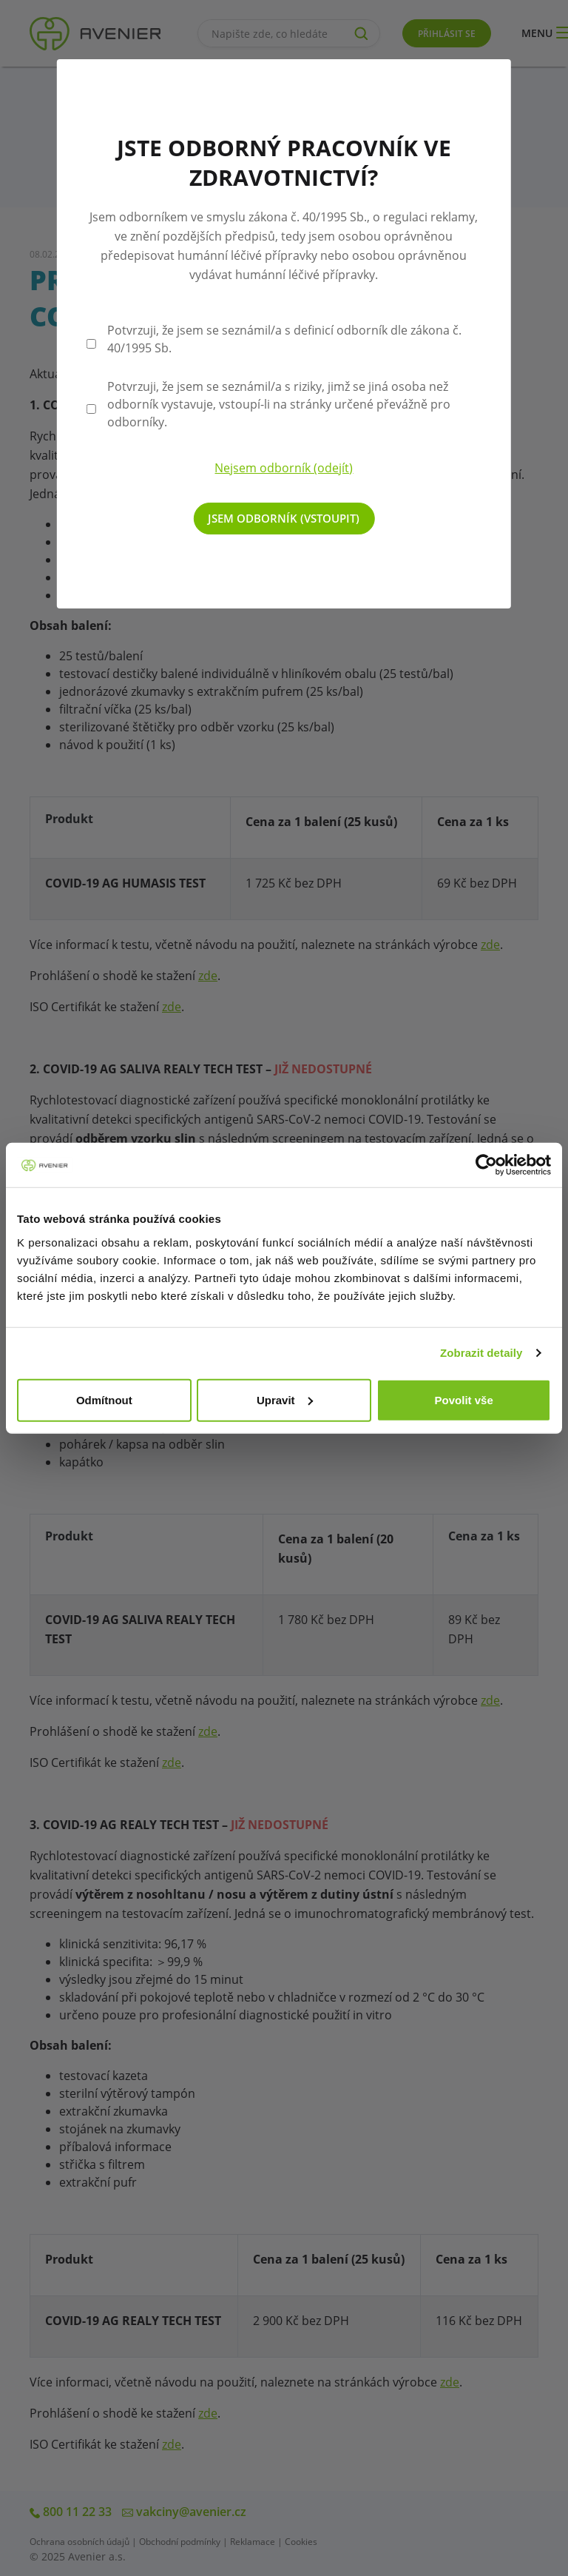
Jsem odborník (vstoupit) (283, 518)
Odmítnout (104, 1399)
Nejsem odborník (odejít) (283, 468)
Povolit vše (464, 1399)
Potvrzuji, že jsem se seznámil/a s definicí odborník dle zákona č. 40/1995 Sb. (284, 339)
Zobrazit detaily (481, 1352)
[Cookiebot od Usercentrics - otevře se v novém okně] (486, 1165)
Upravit (285, 1399)
